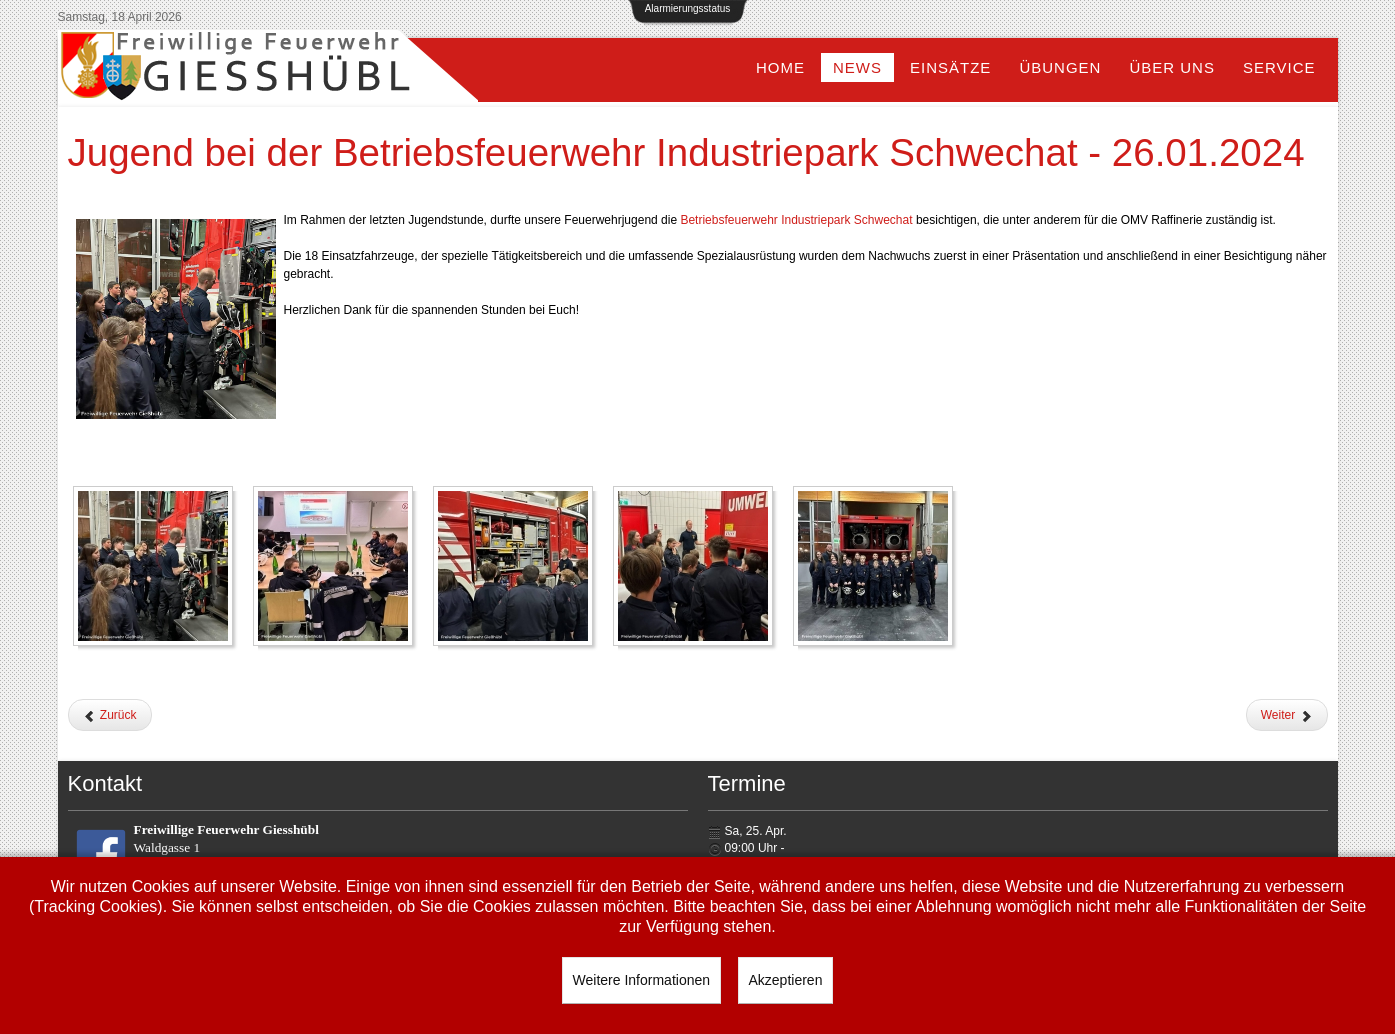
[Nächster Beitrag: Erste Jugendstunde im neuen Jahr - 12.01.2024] (1287, 715)
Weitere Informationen (641, 980)
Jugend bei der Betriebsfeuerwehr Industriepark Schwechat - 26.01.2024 (686, 152)
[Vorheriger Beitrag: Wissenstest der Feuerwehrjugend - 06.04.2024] (110, 715)
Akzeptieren (786, 980)
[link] (796, 220)
